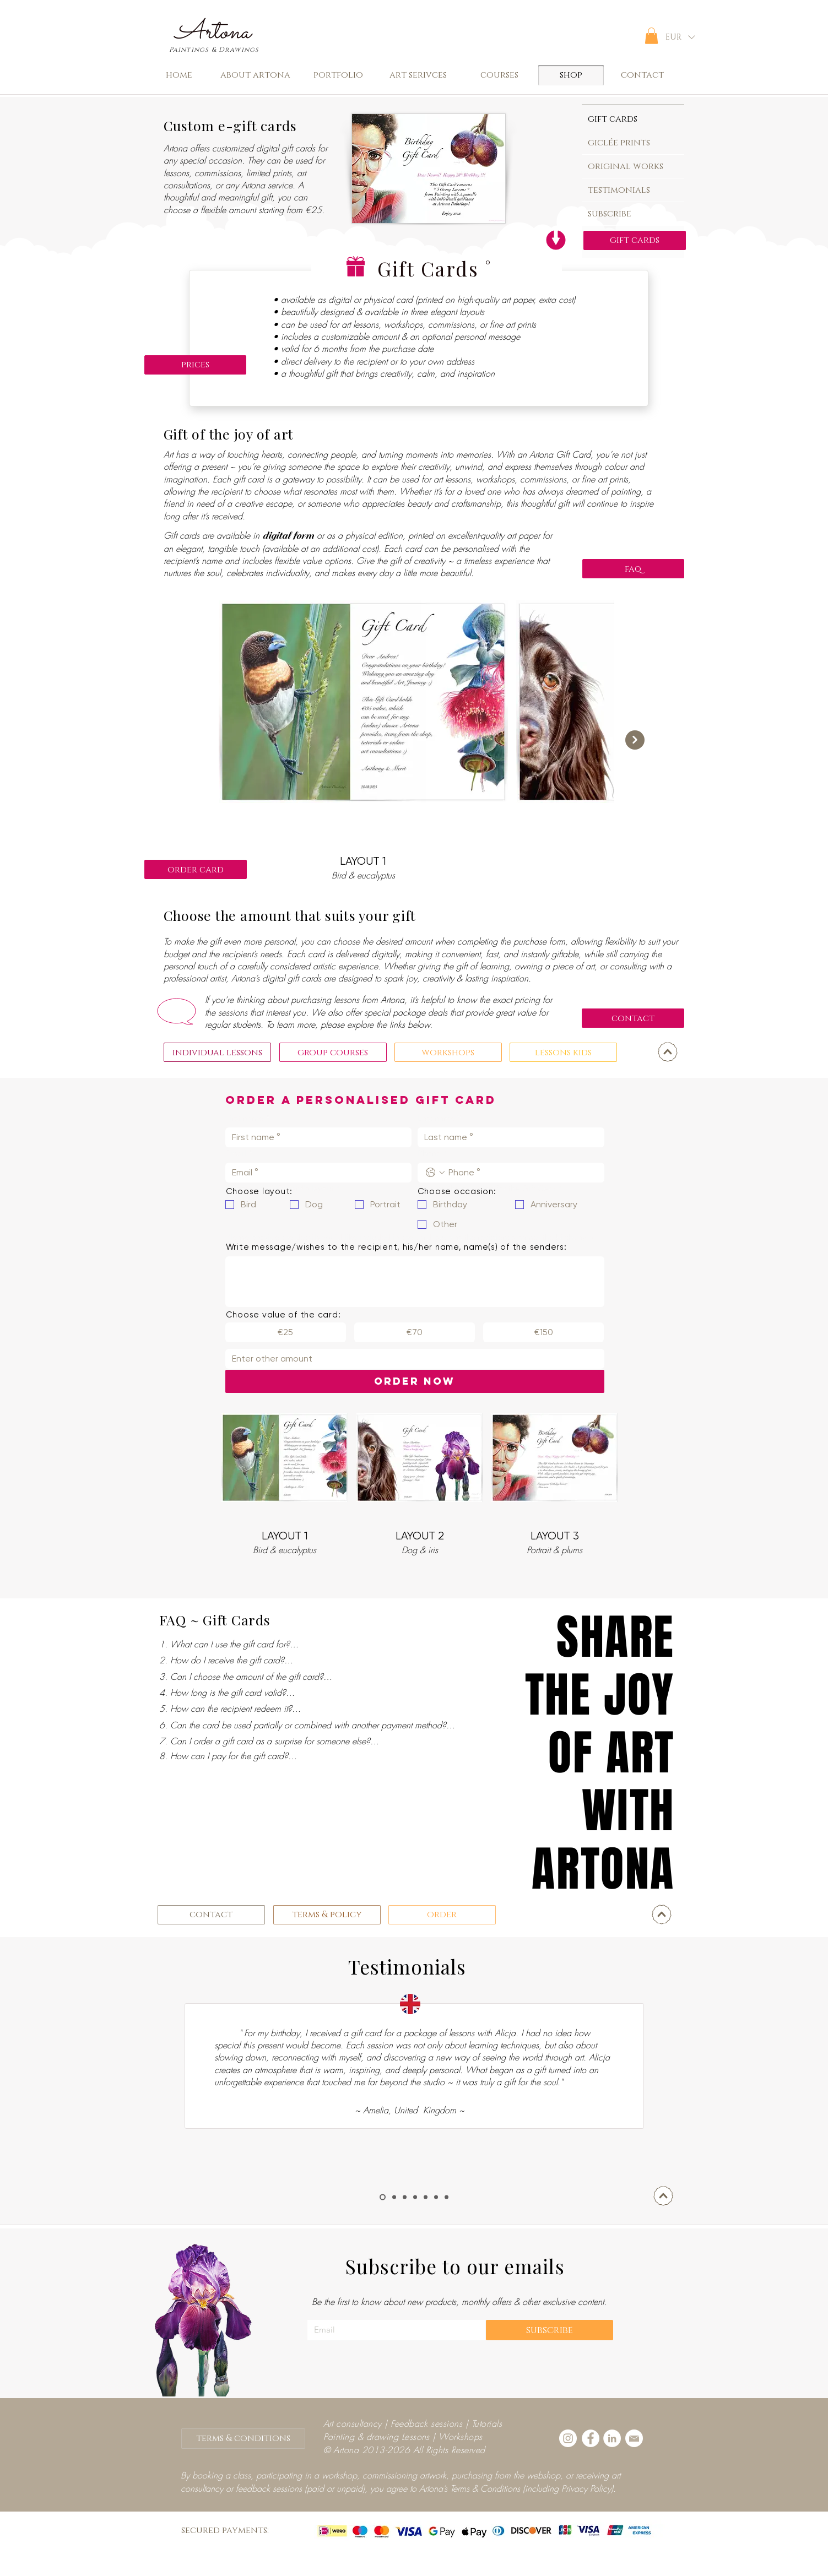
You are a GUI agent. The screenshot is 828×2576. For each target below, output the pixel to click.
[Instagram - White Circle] (568, 2438)
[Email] (315, 1173)
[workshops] (448, 1052)
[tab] (633, 118)
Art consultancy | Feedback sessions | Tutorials (412, 2423)
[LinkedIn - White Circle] (612, 2438)
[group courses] (333, 1052)
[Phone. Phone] (522, 1173)
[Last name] (508, 1137)
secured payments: (225, 2530)
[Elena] (425, 2197)
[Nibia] (415, 2197)
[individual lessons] (217, 1052)
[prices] (195, 365)
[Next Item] (635, 740)
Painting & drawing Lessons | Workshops (403, 2437)
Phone (432, 1153)
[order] (442, 1914)
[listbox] (680, 37)
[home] (179, 75)
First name (247, 1118)
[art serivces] (418, 75)
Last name (439, 1118)
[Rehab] (405, 2197)
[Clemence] (383, 2197)
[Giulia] (446, 2197)
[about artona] (256, 75)
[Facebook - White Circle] (590, 2438)
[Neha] (394, 2197)
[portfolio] (338, 75)
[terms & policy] (327, 1914)
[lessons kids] (563, 1052)
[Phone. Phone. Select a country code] (435, 1172)
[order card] (195, 869)
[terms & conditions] (243, 2438)
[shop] (571, 75)
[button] (651, 36)
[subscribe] (549, 2330)
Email (238, 1153)
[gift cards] (634, 240)
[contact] (642, 75)
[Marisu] (436, 2197)
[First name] (315, 1137)
